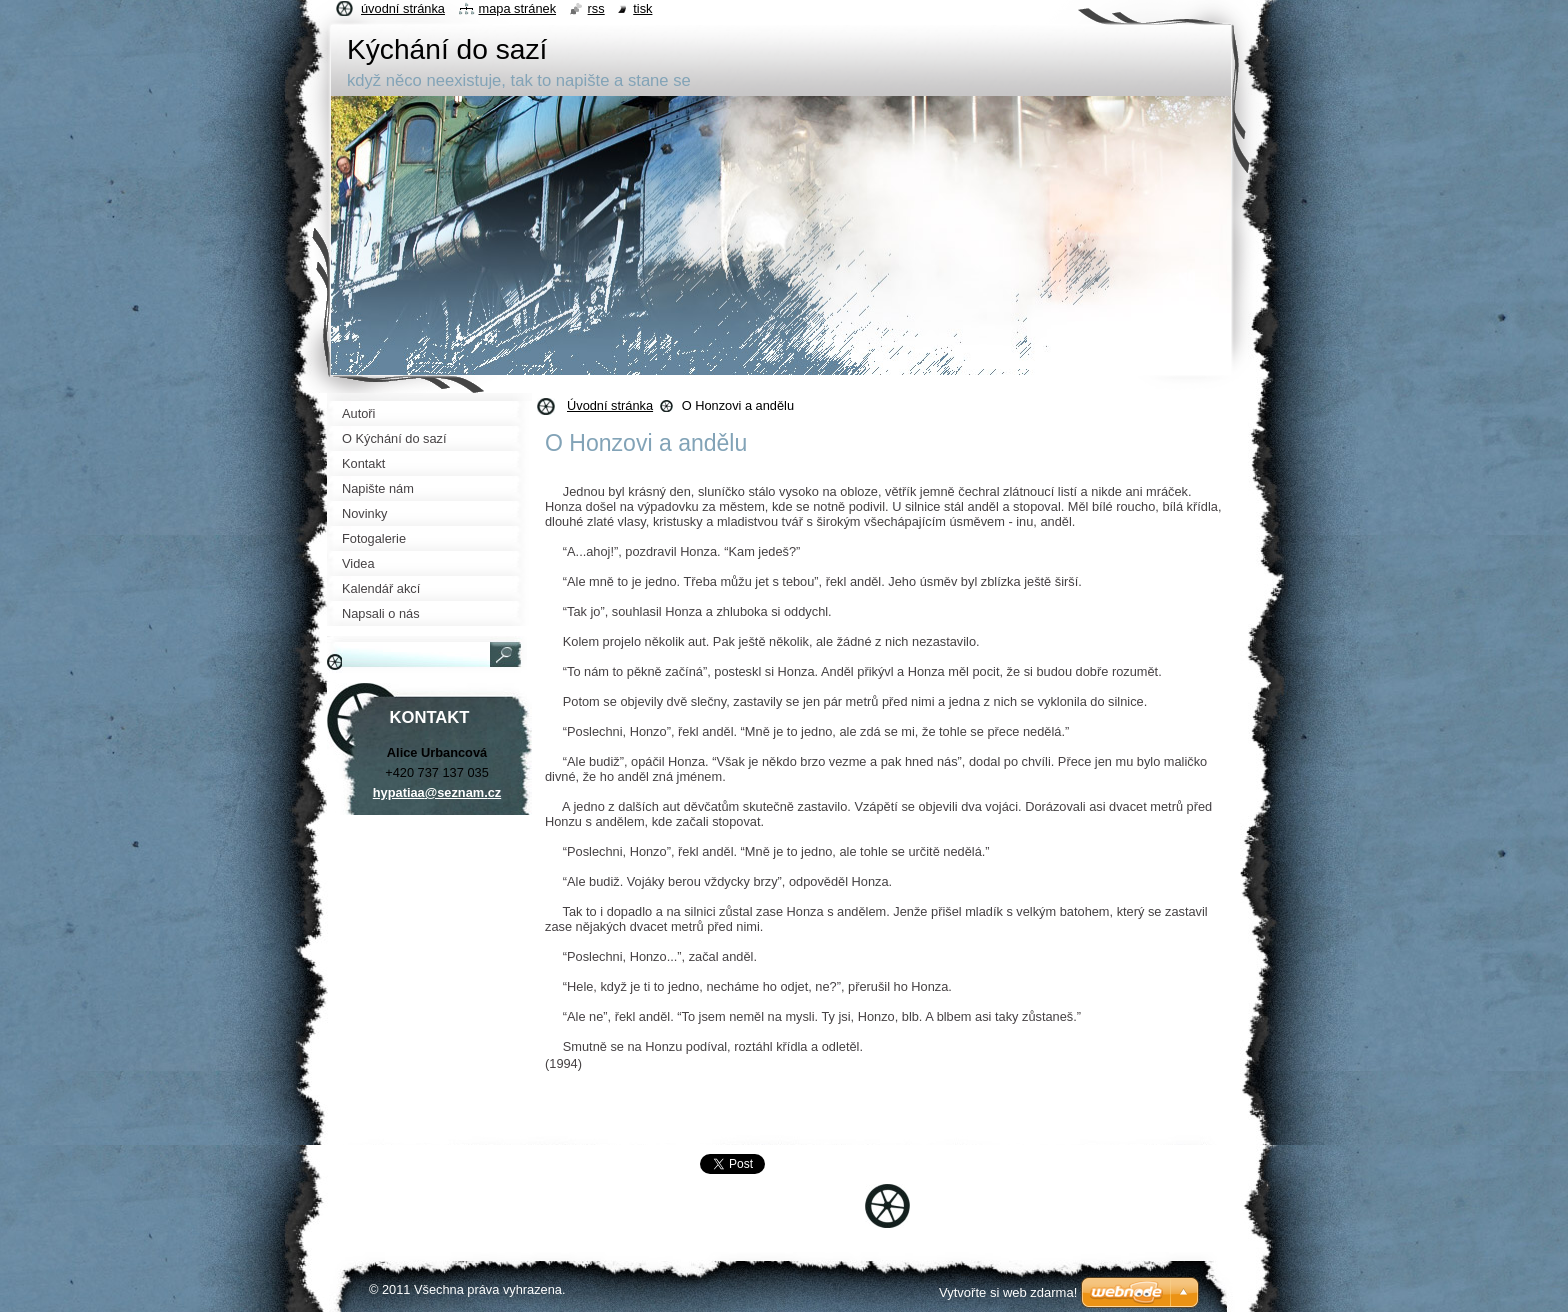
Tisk (642, 8)
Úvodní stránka (610, 405)
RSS (596, 8)
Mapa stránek (518, 8)
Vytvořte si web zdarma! (1008, 1292)
